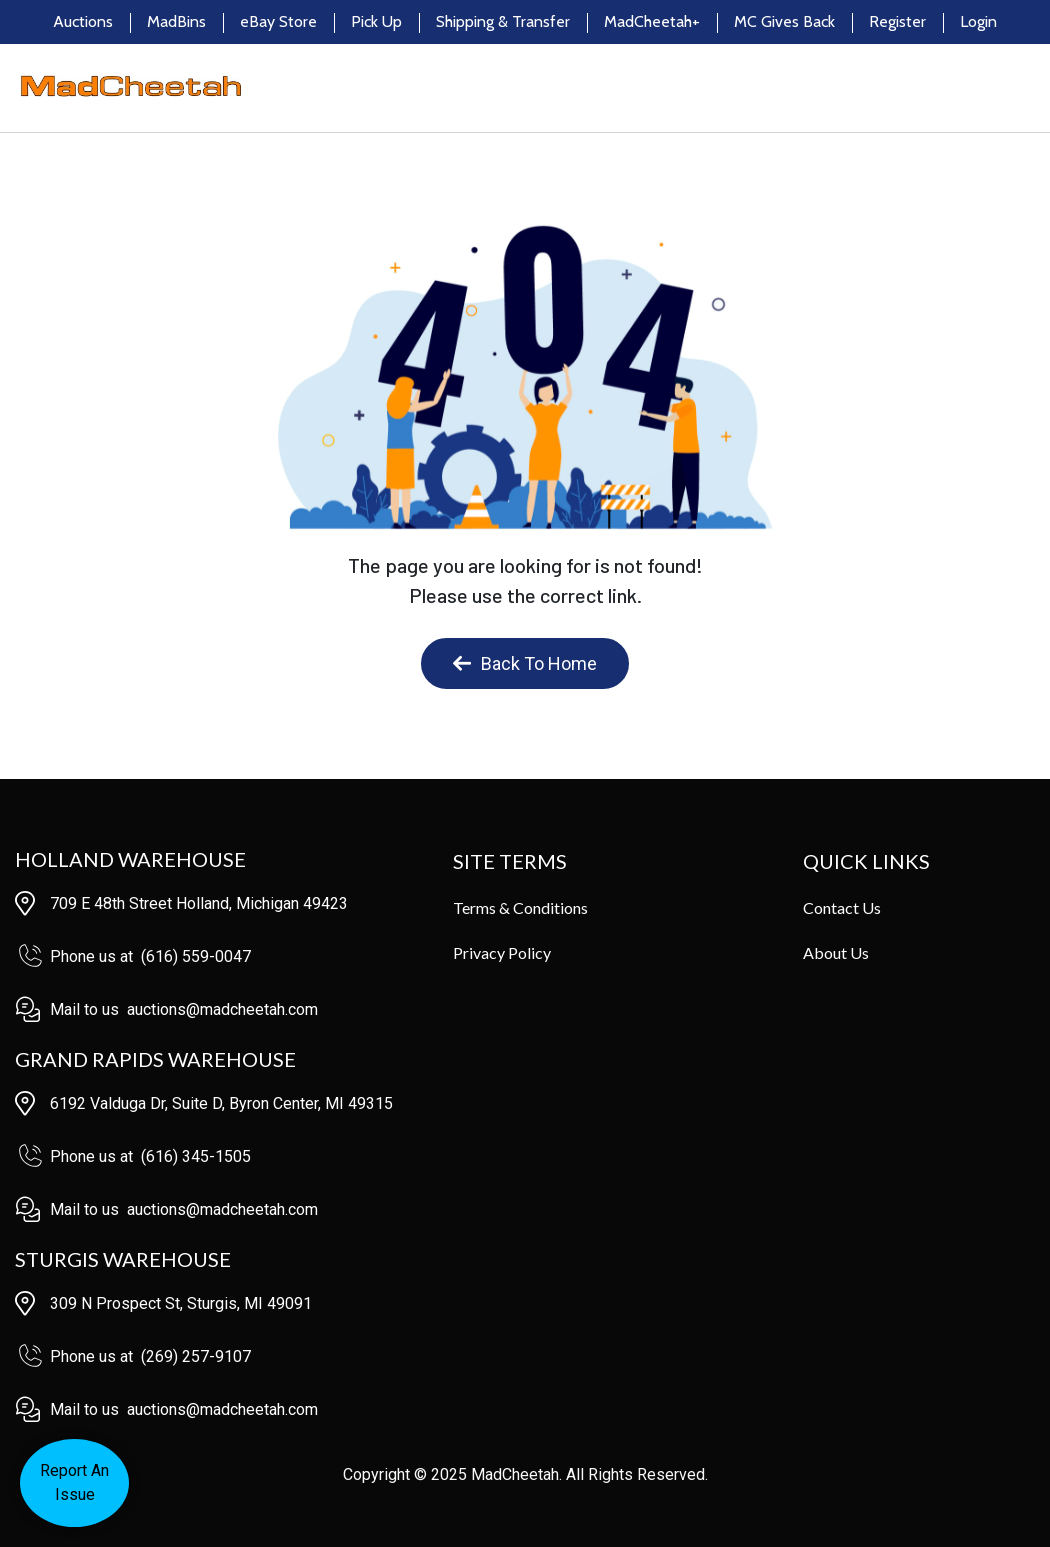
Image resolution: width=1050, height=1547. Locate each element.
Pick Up (376, 21)
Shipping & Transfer (503, 21)
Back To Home (525, 663)
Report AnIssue (74, 1482)
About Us (836, 952)
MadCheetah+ (652, 21)
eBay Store (278, 21)
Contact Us (842, 907)
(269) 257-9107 (196, 1356)
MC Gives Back (784, 21)
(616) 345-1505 (196, 1156)
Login (978, 21)
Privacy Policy (502, 952)
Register (897, 21)
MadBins (176, 21)
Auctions (83, 21)
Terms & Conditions (520, 907)
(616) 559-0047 (196, 956)
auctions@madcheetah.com (222, 1009)
